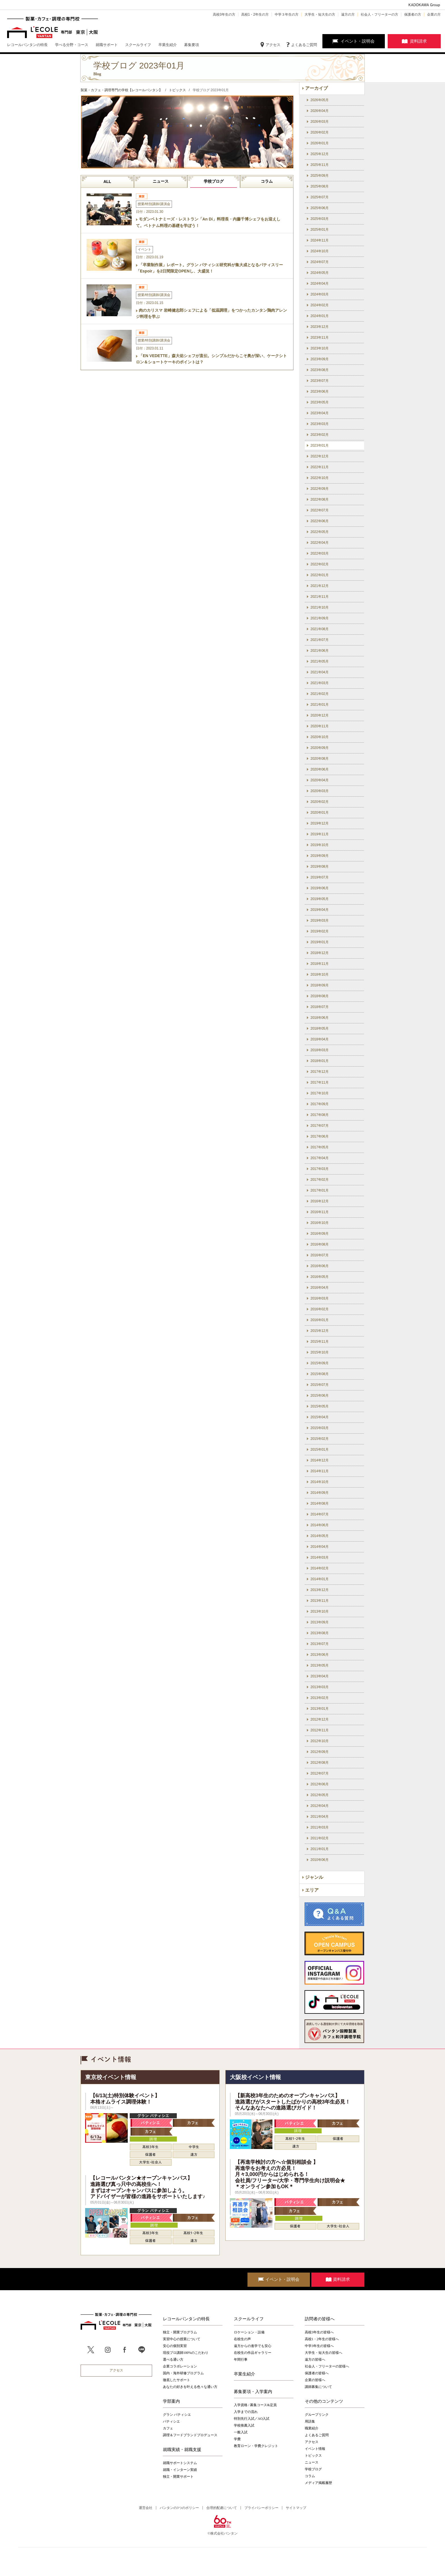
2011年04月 (319, 1817)
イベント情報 (315, 2449)
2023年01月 (319, 445)
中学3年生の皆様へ (319, 2346)
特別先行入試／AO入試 (251, 2419)
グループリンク (317, 2415)
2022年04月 (319, 543)
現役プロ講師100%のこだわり (185, 2353)
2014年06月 (319, 1525)
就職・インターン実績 (180, 2470)
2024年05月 (319, 273)
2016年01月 (319, 1320)
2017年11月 (319, 1082)
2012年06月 (319, 1784)
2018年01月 (319, 1061)
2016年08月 (319, 1244)
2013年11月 (319, 1601)
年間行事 (240, 2359)
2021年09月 (319, 618)
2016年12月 (319, 1201)
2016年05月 (319, 1277)
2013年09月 (319, 1622)
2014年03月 (319, 1557)
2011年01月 (319, 1849)
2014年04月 (319, 1547)
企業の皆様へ (315, 2380)
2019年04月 (319, 910)
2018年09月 (319, 985)
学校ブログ (214, 181)
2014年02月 (319, 1568)
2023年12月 (319, 327)
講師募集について (318, 2387)
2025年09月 (319, 176)
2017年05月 (319, 1147)
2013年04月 (319, 1676)
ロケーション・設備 (249, 2332)
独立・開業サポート (178, 2477)
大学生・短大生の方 (320, 14)
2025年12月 (319, 154)
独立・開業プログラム (180, 2332)
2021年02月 (319, 694)
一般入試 (240, 2432)
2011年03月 (319, 1827)
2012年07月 (319, 1773)
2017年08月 (319, 1115)
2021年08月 (319, 629)
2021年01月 (319, 705)
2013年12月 (319, 1590)
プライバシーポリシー (261, 2508)
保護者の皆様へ (317, 2373)
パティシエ (171, 2421)
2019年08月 (319, 867)
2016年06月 (319, 1266)
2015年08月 (319, 1374)
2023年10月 (319, 348)
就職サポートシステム (180, 2463)
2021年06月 (319, 651)
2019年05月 (319, 899)
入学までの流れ (246, 2412)
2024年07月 (319, 262)
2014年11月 (319, 1471)
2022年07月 (319, 510)
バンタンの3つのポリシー (179, 2508)
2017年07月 (319, 1126)
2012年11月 (319, 1730)
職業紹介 (311, 2428)
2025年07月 (319, 197)
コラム (267, 181)
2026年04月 (319, 111)
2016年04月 (319, 1288)
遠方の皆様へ (315, 2359)
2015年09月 (319, 1363)
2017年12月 (319, 1072)
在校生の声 (242, 2339)
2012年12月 (319, 1719)
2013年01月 (319, 1709)
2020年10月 (319, 737)
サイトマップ (296, 2508)
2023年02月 (319, 435)
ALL (107, 181)
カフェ (168, 2428)
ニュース (161, 181)
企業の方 (434, 14)
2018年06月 (319, 1018)
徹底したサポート (176, 2380)
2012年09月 (319, 1752)
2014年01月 (319, 1579)
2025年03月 (319, 219)
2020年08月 (319, 759)
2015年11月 (319, 1342)
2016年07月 (319, 1255)
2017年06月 (319, 1136)
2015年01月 (319, 1450)
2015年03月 (319, 1428)
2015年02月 (319, 1439)
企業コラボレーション (180, 2366)
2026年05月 (319, 100)
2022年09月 (319, 489)
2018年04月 (319, 1039)
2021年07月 (319, 640)
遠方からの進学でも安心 (252, 2346)
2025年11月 (319, 165)
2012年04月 (319, 1806)
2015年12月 (319, 1331)
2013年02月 (319, 1698)
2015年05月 (319, 1406)
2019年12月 (319, 823)
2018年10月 (319, 974)
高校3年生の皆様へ (319, 2332)
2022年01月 (319, 575)
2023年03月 (319, 424)
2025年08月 (319, 186)
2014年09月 (319, 1493)
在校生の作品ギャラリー (252, 2353)
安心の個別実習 (175, 2346)
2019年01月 (319, 942)
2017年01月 (319, 1190)
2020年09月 (319, 748)
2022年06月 (319, 521)
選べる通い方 (173, 2359)
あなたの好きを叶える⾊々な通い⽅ (190, 2387)
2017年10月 (319, 1093)
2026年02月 (319, 132)
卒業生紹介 (244, 2374)
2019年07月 (319, 877)
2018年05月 (319, 1028)
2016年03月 (319, 1298)
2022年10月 (319, 478)
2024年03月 (319, 294)
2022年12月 (319, 456)
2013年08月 (319, 1633)
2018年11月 (319, 964)
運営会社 (145, 2508)
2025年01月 (319, 230)
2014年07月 (319, 1514)
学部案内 (171, 2401)
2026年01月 (319, 143)
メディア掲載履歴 (318, 2483)
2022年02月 (319, 564)
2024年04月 (319, 284)
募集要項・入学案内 (253, 2391)
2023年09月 (319, 359)
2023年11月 (319, 338)
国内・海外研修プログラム (183, 2373)
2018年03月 (319, 1050)
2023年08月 (319, 370)
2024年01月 (319, 316)
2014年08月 (319, 1503)
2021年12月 (319, 586)
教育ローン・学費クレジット (256, 2446)
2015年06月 (319, 1396)
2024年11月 (319, 240)
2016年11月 (319, 1212)
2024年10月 (319, 251)
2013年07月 (319, 1644)
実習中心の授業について (181, 2339)
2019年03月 (319, 920)
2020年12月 (319, 715)
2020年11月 (319, 726)
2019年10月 (319, 845)
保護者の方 (412, 14)
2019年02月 (319, 931)
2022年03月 (319, 553)
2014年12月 (319, 1460)
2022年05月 (319, 532)
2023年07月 (319, 381)
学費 (237, 2439)
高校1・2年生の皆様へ (322, 2339)
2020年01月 (319, 813)
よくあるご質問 (304, 45)
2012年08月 (319, 1763)
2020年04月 (319, 780)
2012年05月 (319, 1795)
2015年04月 (319, 1417)
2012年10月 (319, 1741)
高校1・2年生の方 (255, 14)
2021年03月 (319, 683)
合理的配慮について (221, 2508)
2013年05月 (319, 1665)
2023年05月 (319, 402)
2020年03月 (319, 791)
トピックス (313, 2456)
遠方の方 (348, 14)
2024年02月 (319, 305)
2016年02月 (319, 1309)
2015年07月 (319, 1385)
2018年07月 (319, 1007)
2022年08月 (319, 499)
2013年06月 (319, 1655)
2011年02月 (319, 1838)
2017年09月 (319, 1104)
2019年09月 (319, 856)
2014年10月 (319, 1482)
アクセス (273, 45)
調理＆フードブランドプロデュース (190, 2435)
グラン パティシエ (177, 2415)
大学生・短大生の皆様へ (323, 2353)
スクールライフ (249, 2319)
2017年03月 (319, 1169)
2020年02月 (319, 802)
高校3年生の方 (224, 14)
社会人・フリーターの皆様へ (327, 2366)
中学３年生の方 (287, 14)
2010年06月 (319, 1860)
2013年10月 (319, 1611)
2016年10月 (319, 1223)
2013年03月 (319, 1687)
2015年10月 (319, 1352)
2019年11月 (319, 834)
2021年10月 (319, 607)
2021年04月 (319, 672)
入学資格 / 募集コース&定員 (255, 2405)
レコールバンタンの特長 (186, 2319)
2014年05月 (319, 1536)
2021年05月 (319, 661)
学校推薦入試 (244, 2425)
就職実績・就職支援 (182, 2449)
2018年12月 (319, 953)
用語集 (310, 2421)
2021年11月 (319, 597)
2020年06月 (319, 769)
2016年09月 (319, 1234)
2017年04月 (319, 1158)
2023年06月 (319, 391)
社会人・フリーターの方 (379, 14)
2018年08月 (319, 996)
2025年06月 (319, 208)
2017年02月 (319, 1180)
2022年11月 (319, 467)
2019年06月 (319, 888)
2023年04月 (319, 413)
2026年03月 (319, 122)
